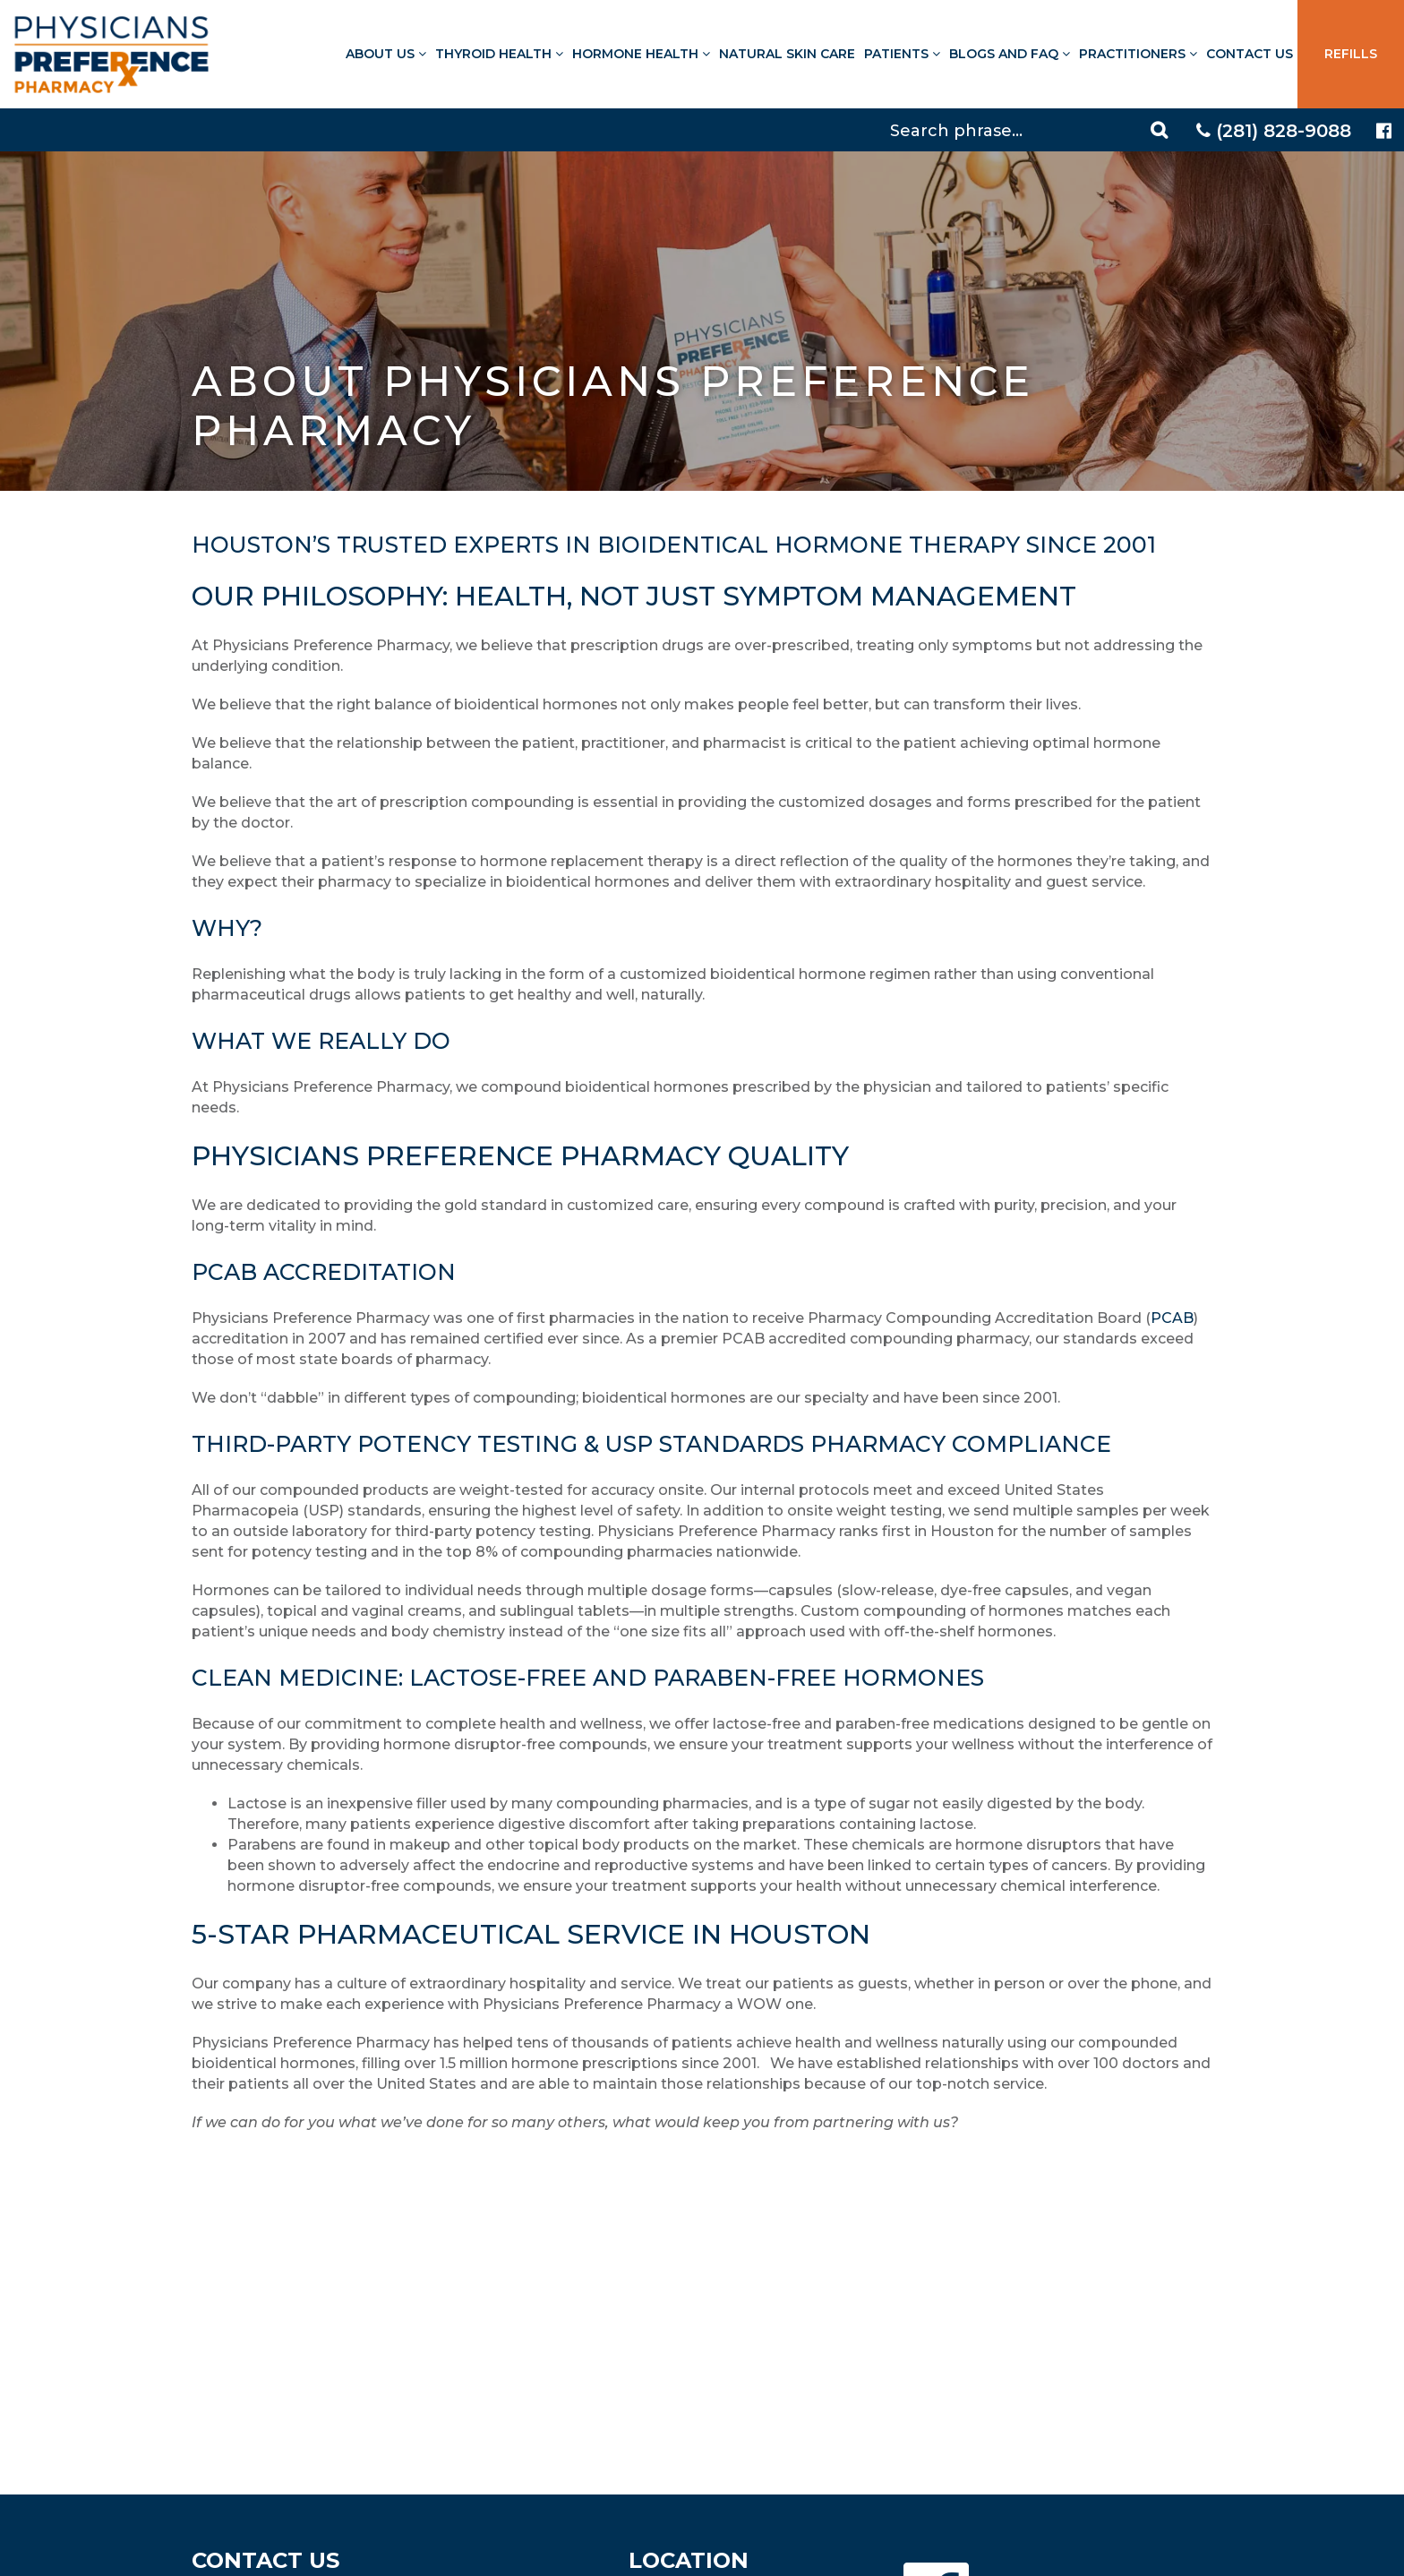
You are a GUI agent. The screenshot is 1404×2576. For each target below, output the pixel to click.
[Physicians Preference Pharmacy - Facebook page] (1384, 131)
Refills (1350, 54)
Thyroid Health (499, 54)
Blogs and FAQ (1009, 54)
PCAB (1172, 1318)
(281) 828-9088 (1273, 131)
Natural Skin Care (787, 54)
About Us (386, 54)
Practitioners (1138, 54)
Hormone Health (641, 54)
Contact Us (1249, 54)
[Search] (1031, 129)
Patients (902, 54)
